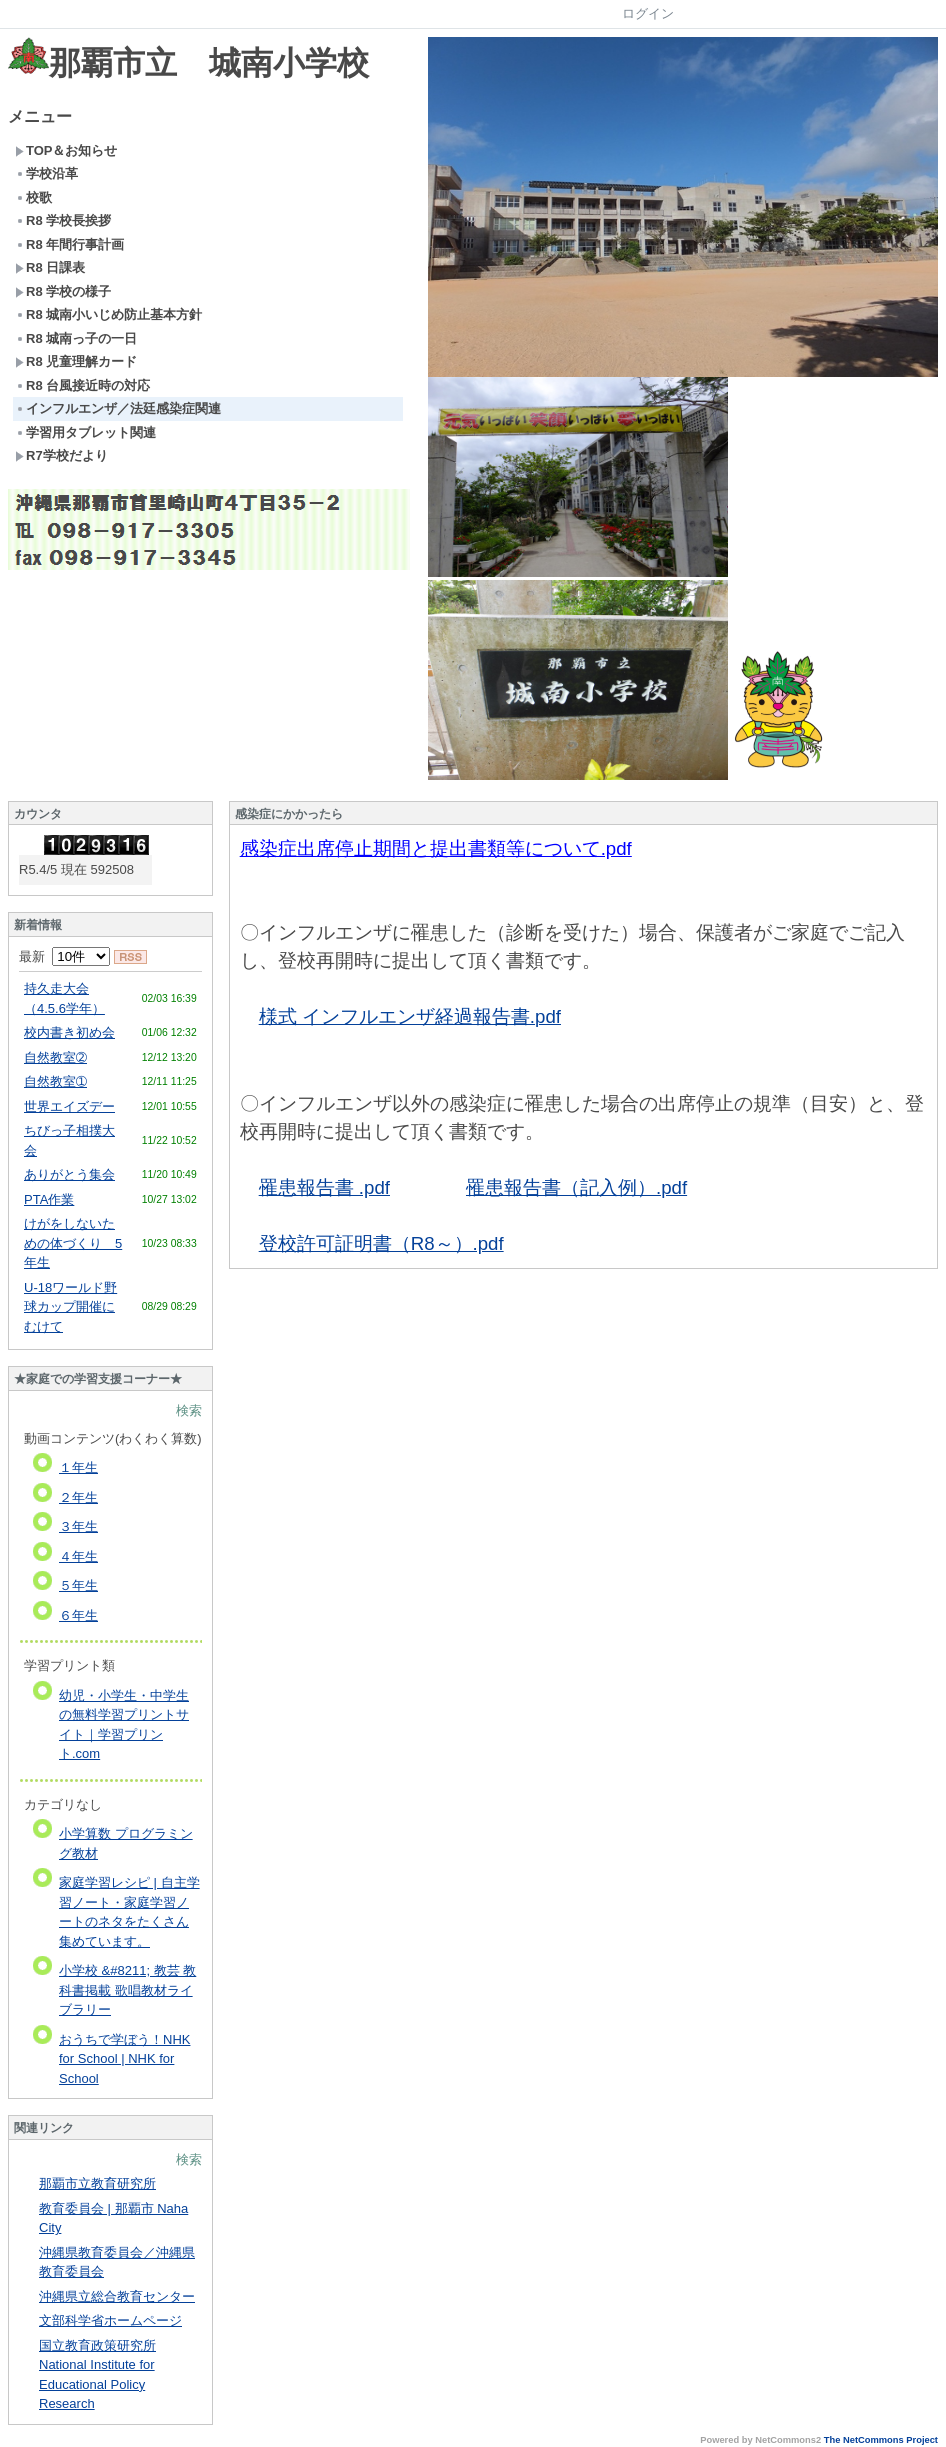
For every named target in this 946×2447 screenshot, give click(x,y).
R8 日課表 (50, 267)
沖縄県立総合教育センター (117, 2296)
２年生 (78, 1497)
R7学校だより (61, 455)
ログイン (648, 13)
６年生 (78, 1615)
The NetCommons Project (881, 2440)
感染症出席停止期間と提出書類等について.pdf (436, 848)
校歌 (33, 197)
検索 (189, 1410)
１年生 (78, 1467)
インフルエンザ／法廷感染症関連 (118, 408)
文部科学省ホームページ (110, 2320)
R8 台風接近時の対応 (82, 385)
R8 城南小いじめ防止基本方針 (108, 314)
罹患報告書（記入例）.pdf (576, 1187)
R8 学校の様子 (63, 291)
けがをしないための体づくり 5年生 (73, 1243)
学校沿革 (46, 173)
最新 (64, 956)
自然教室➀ (55, 1081)
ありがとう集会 (69, 1174)
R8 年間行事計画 (69, 244)
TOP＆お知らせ (66, 150)
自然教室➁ (55, 1057)
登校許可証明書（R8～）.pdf (381, 1243)
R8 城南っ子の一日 (76, 338)
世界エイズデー (69, 1106)
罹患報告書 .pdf (324, 1187)
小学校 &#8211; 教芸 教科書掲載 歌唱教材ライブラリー (127, 1990)
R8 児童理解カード (76, 361)
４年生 (78, 1556)
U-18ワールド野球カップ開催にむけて (70, 1307)
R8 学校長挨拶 (63, 220)
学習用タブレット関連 (85, 432)
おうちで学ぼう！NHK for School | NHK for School (124, 2059)
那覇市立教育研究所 (97, 2183)
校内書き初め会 (69, 1032)
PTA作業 (49, 1199)
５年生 (78, 1585)
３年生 (78, 1526)
